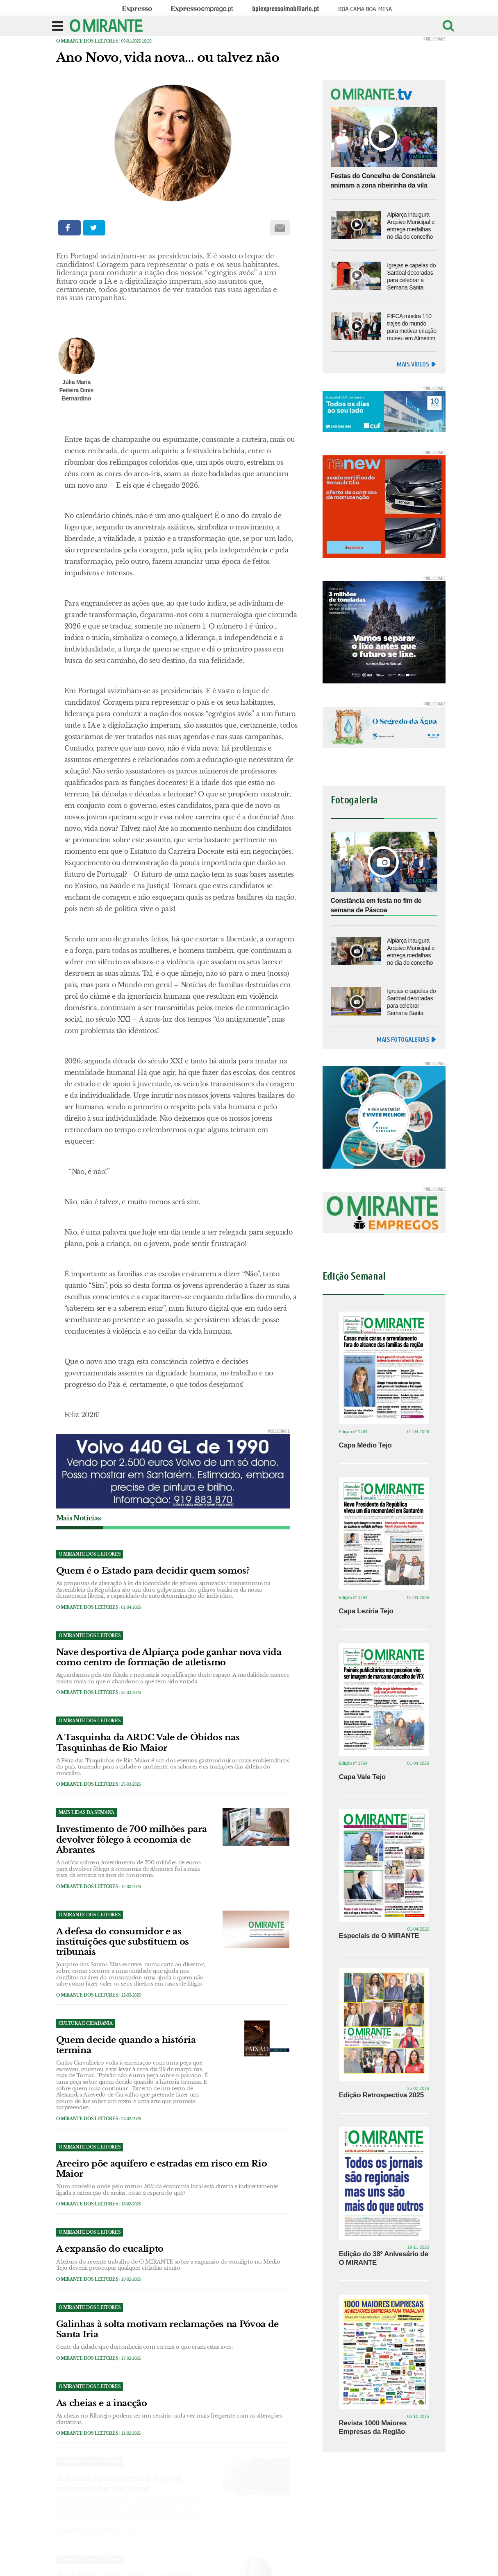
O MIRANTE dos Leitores (87, 41)
